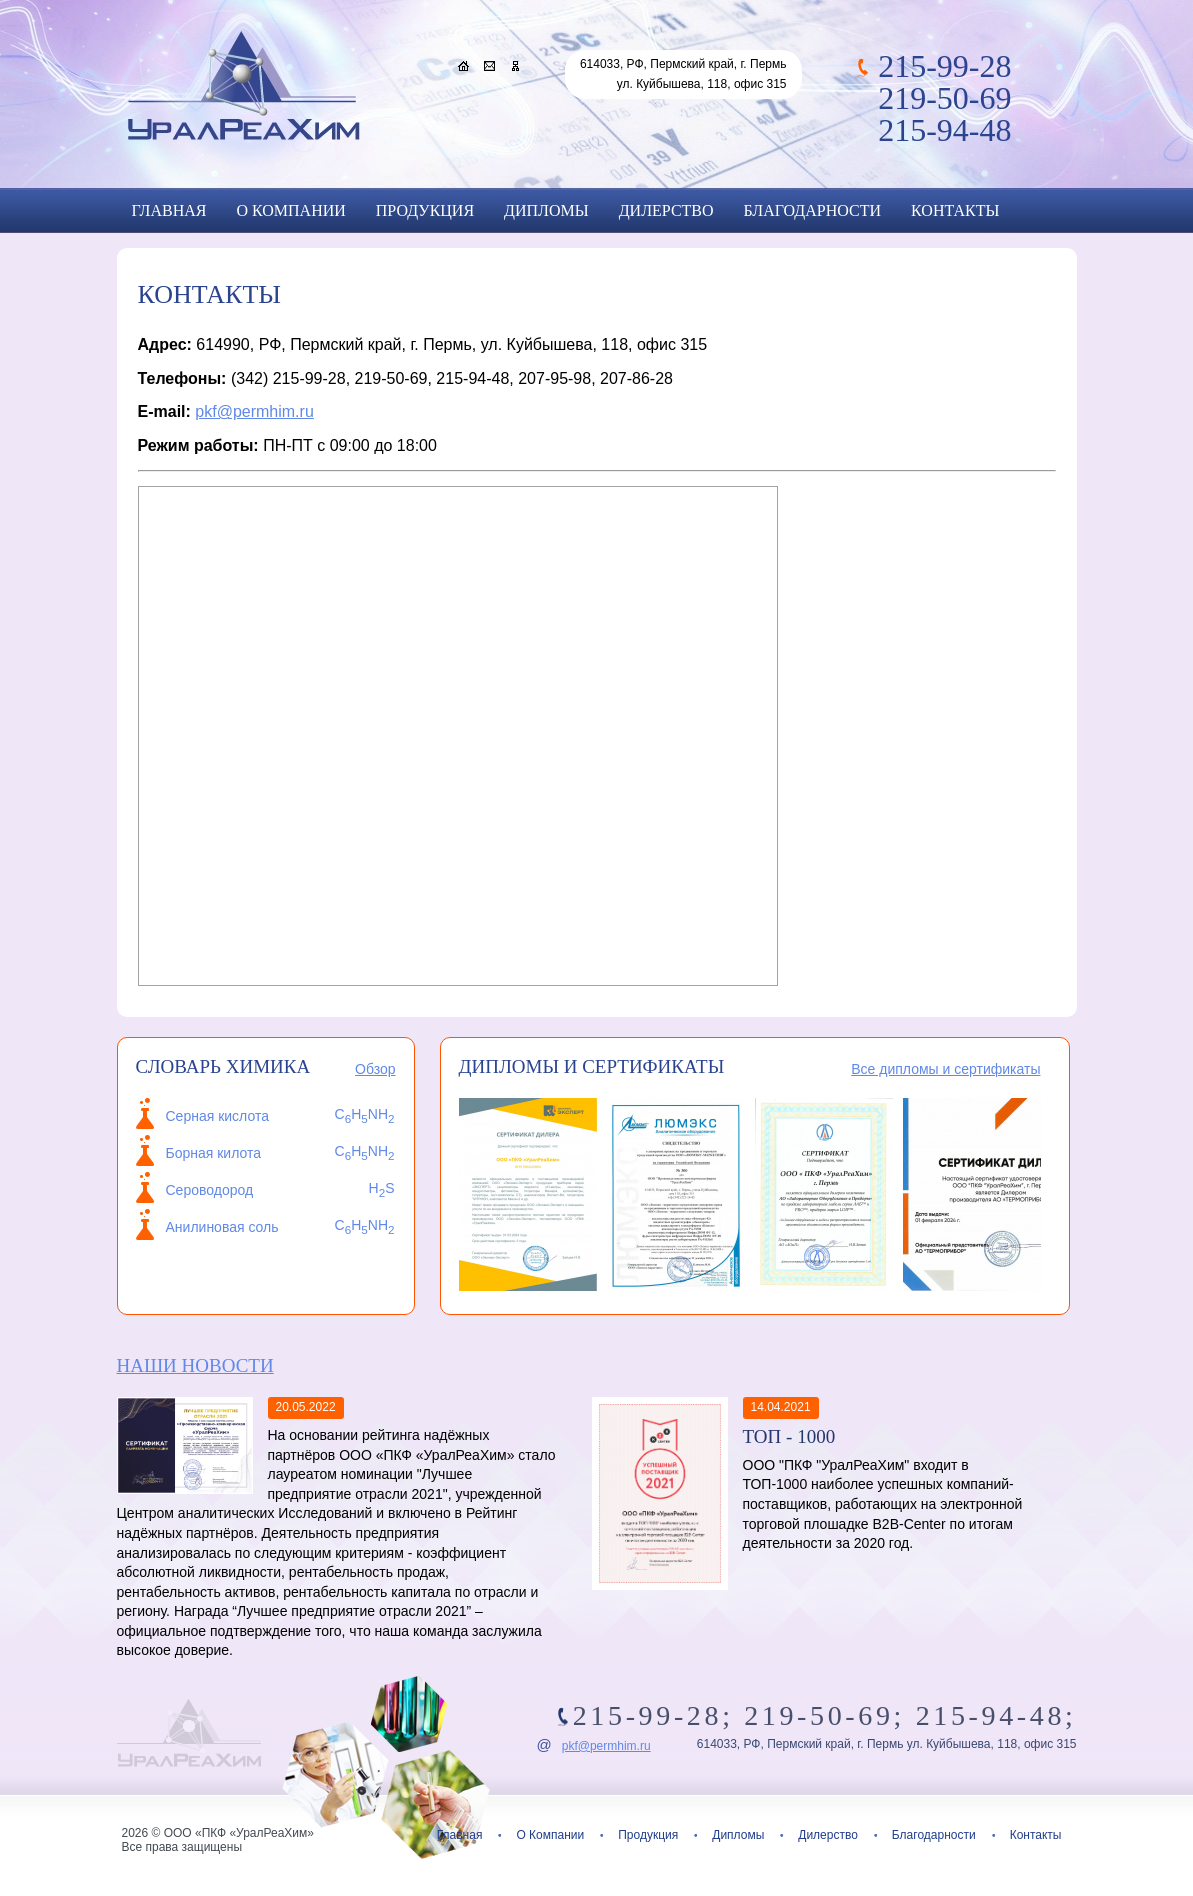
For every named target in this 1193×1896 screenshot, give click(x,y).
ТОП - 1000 (789, 1436)
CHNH (365, 1225)
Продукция (425, 210)
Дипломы (546, 210)
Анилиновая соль (222, 1227)
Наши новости (195, 1365)
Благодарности (812, 210)
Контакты (955, 210)
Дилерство (666, 210)
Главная (169, 210)
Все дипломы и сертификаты (945, 1069)
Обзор (375, 1069)
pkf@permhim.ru (254, 411)
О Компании (290, 210)
